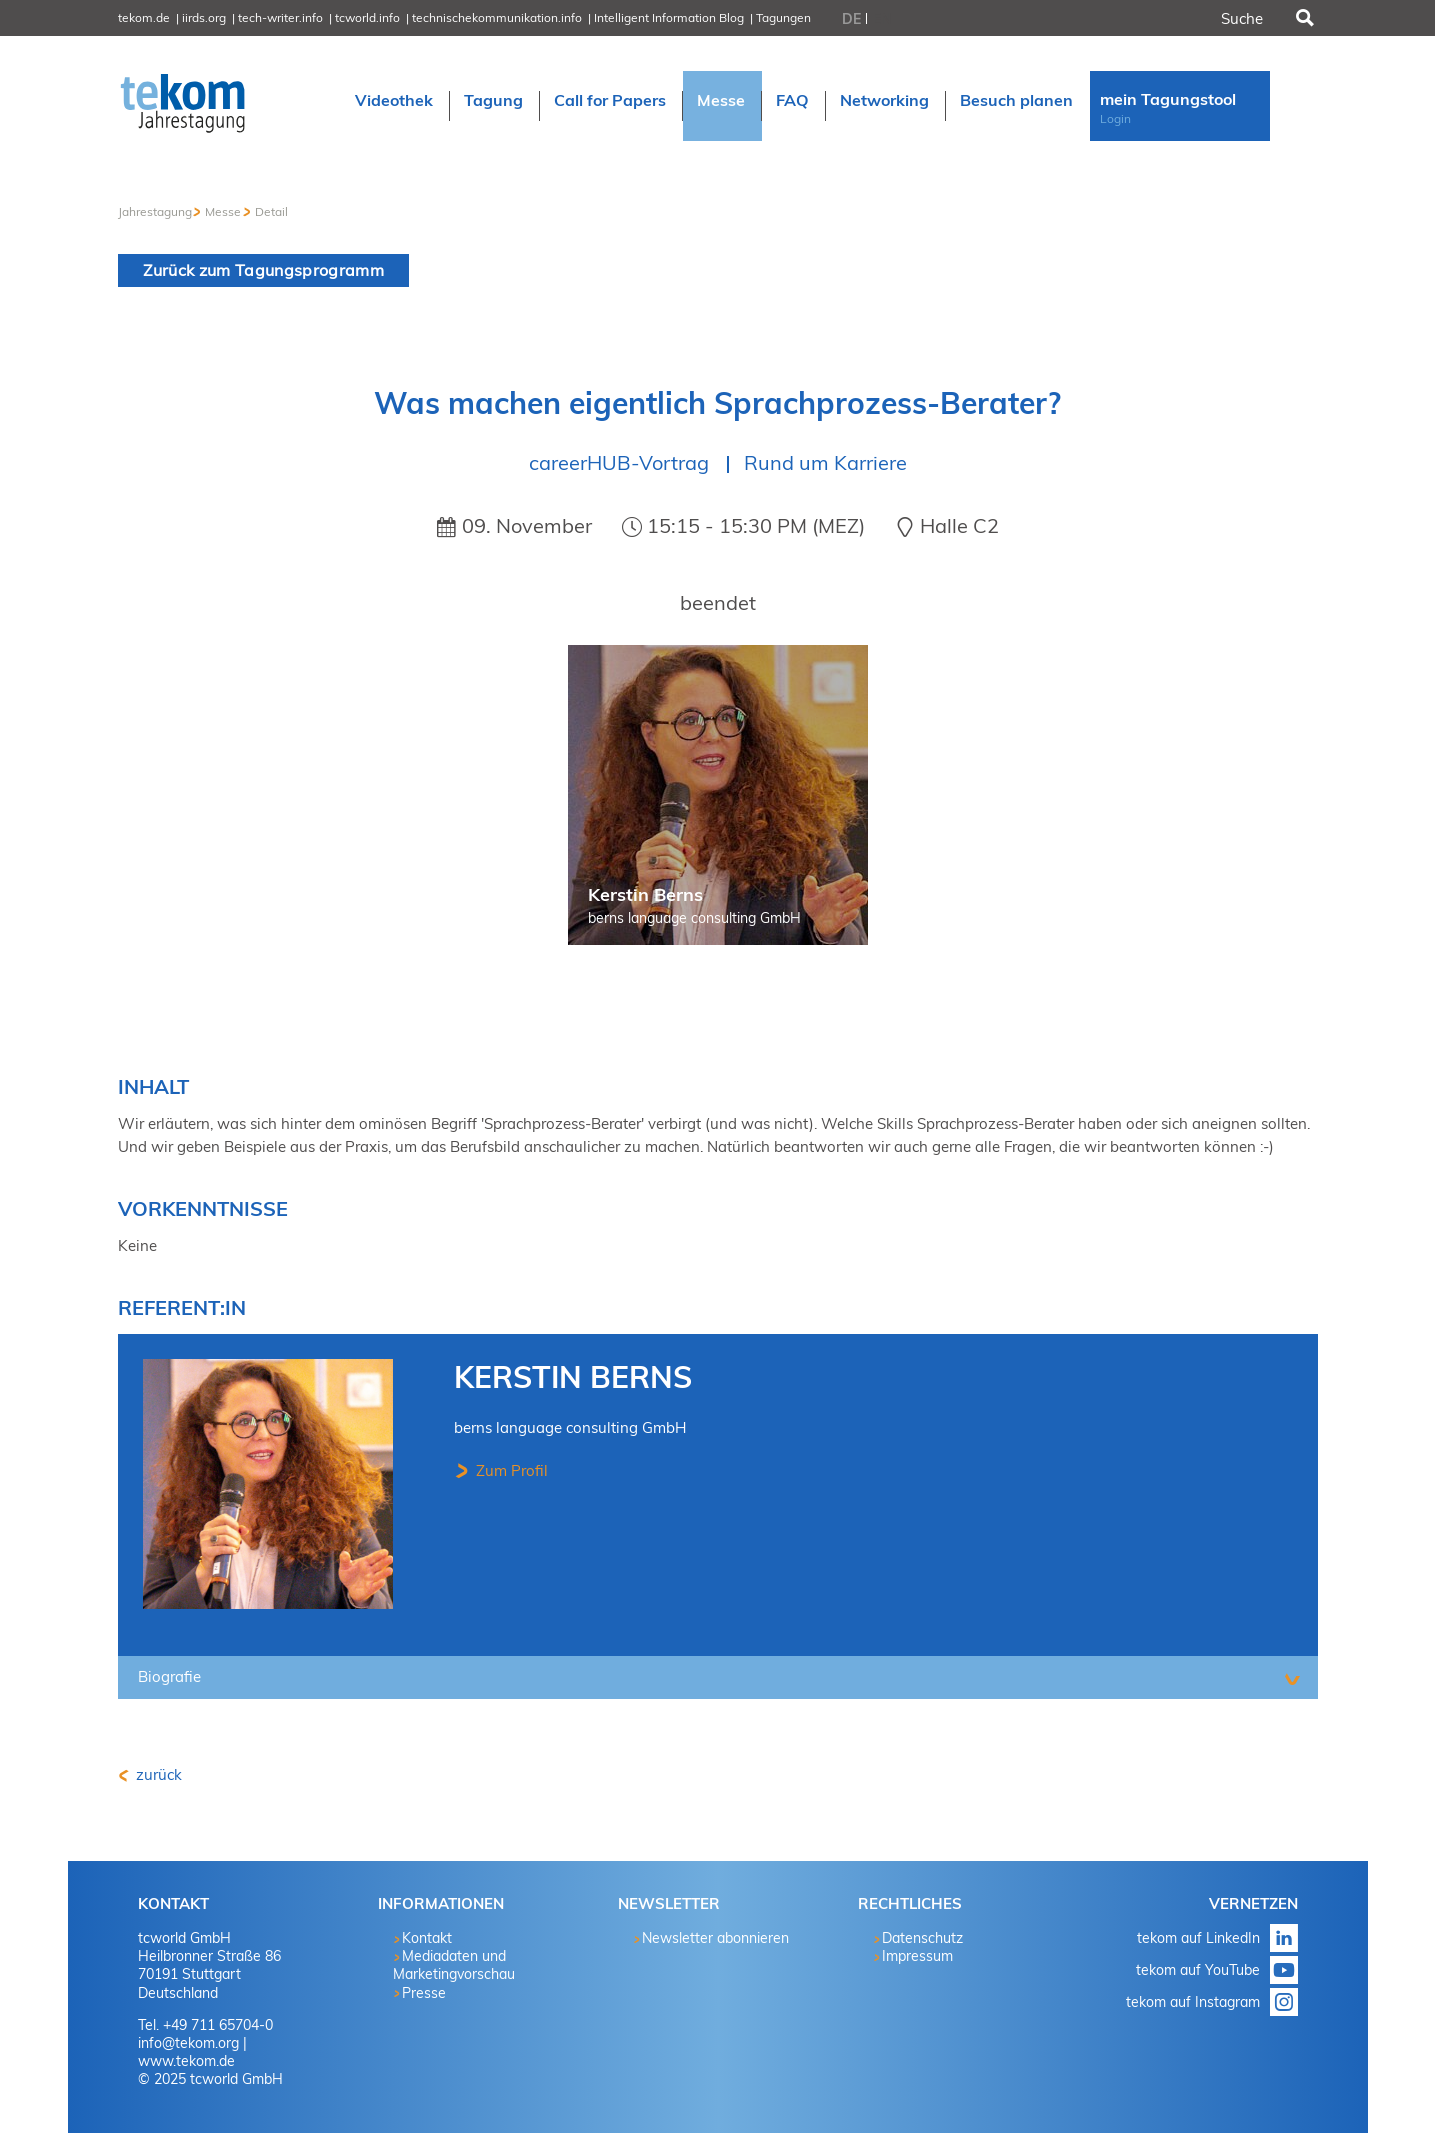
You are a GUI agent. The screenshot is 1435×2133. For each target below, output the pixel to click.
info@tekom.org (188, 2043)
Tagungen (783, 17)
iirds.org (204, 17)
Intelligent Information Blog (669, 17)
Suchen (1303, 18)
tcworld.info (367, 17)
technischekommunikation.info (497, 17)
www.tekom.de (186, 2061)
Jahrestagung (155, 211)
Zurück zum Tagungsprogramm (263, 270)
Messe (223, 211)
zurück (157, 1774)
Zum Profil (510, 1470)
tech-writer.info (280, 17)
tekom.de (144, 17)
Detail (271, 211)
